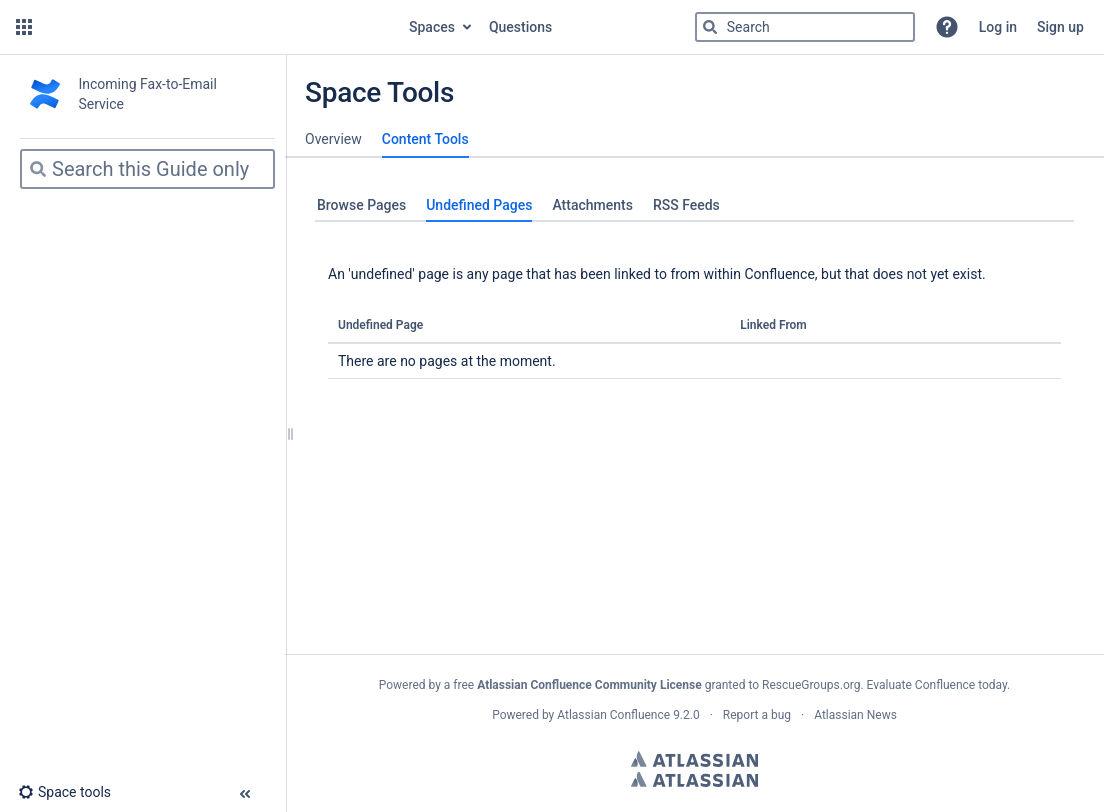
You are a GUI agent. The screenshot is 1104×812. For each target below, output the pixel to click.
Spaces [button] (432, 27)
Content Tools (425, 139)
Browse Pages (361, 205)
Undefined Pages (479, 205)
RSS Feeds (686, 205)
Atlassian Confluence (613, 715)
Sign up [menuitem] (1060, 27)
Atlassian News (855, 715)
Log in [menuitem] (998, 27)
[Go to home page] (218, 27)
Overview (333, 139)
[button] (24, 27)
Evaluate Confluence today (937, 685)
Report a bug (757, 715)
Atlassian (694, 759)
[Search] (710, 27)
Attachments (592, 205)
